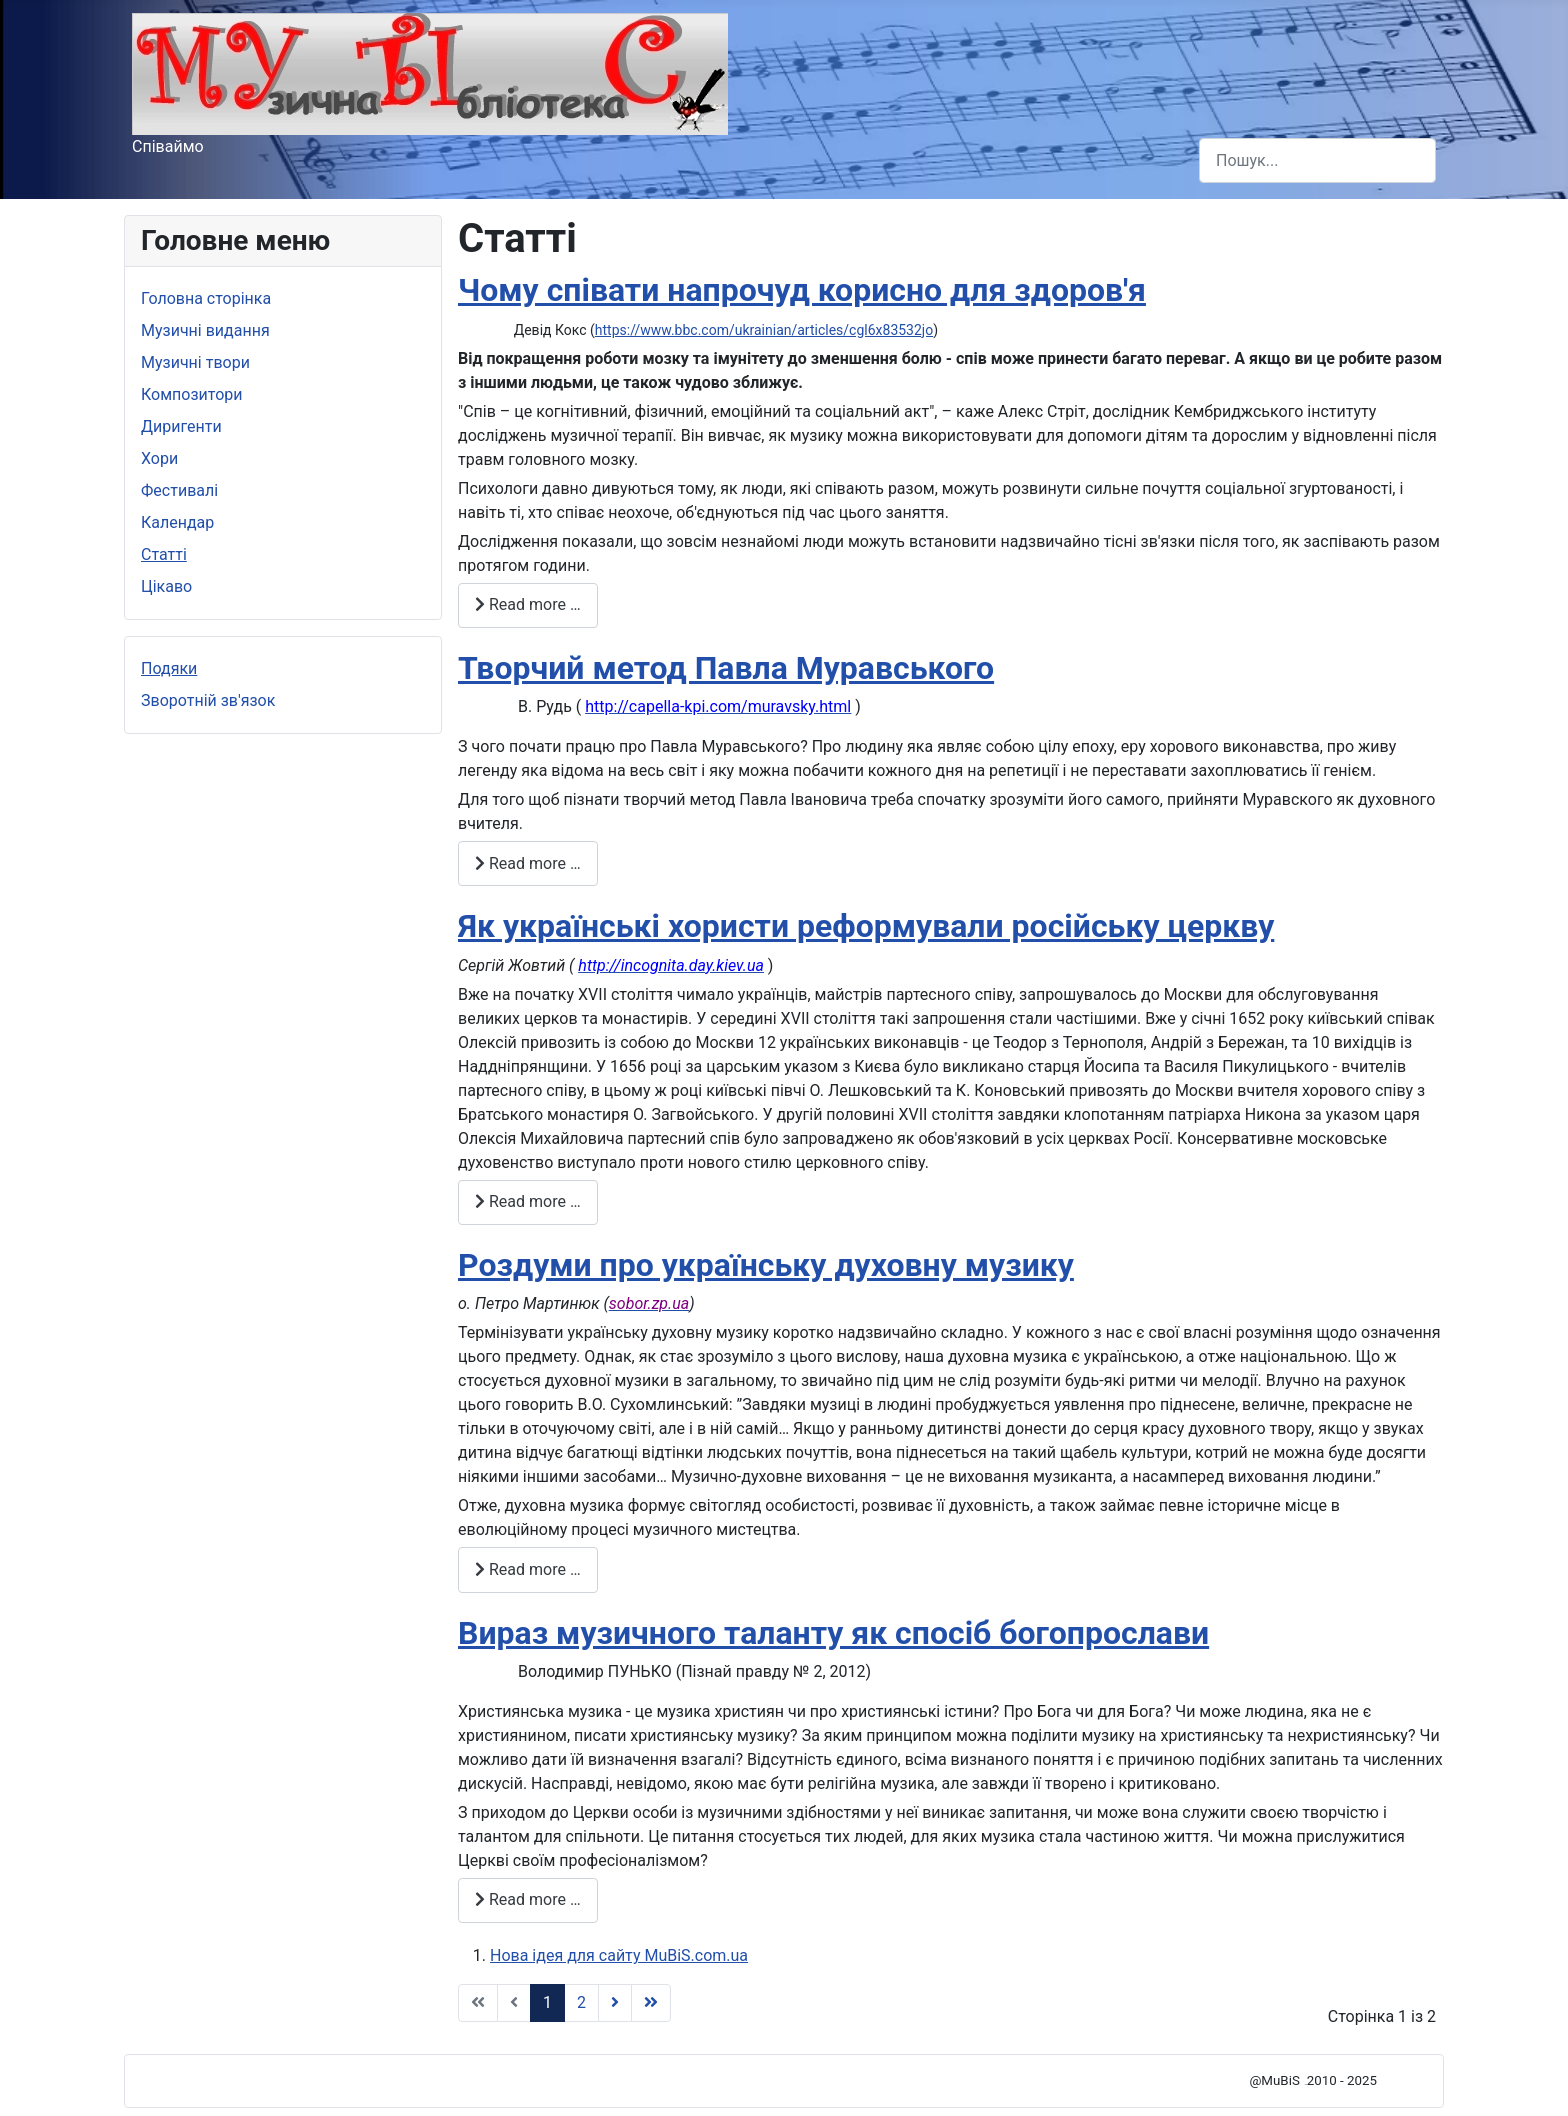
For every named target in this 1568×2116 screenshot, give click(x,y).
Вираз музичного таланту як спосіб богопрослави (833, 1633)
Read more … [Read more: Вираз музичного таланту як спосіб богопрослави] (528, 1899)
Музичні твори (195, 362)
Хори (159, 458)
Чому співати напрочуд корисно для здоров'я (802, 290)
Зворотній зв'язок (208, 700)
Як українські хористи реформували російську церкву (866, 926)
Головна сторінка (206, 298)
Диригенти (181, 426)
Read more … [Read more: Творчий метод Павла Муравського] (528, 863)
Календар (177, 522)
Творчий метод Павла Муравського (726, 668)
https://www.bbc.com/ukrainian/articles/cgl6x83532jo (764, 330)
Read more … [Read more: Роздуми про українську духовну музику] (528, 1569)
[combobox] (1317, 160)
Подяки (169, 668)
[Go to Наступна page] (615, 2003)
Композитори (192, 394)
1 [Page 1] (547, 2002)
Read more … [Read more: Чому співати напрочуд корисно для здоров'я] (528, 604)
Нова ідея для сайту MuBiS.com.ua (619, 1955)
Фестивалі (179, 490)
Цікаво (166, 586)
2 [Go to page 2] (581, 2002)
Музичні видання (205, 330)
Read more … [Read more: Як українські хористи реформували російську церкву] (528, 1201)
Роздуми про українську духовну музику (766, 1265)
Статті (164, 554)
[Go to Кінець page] (651, 2003)
